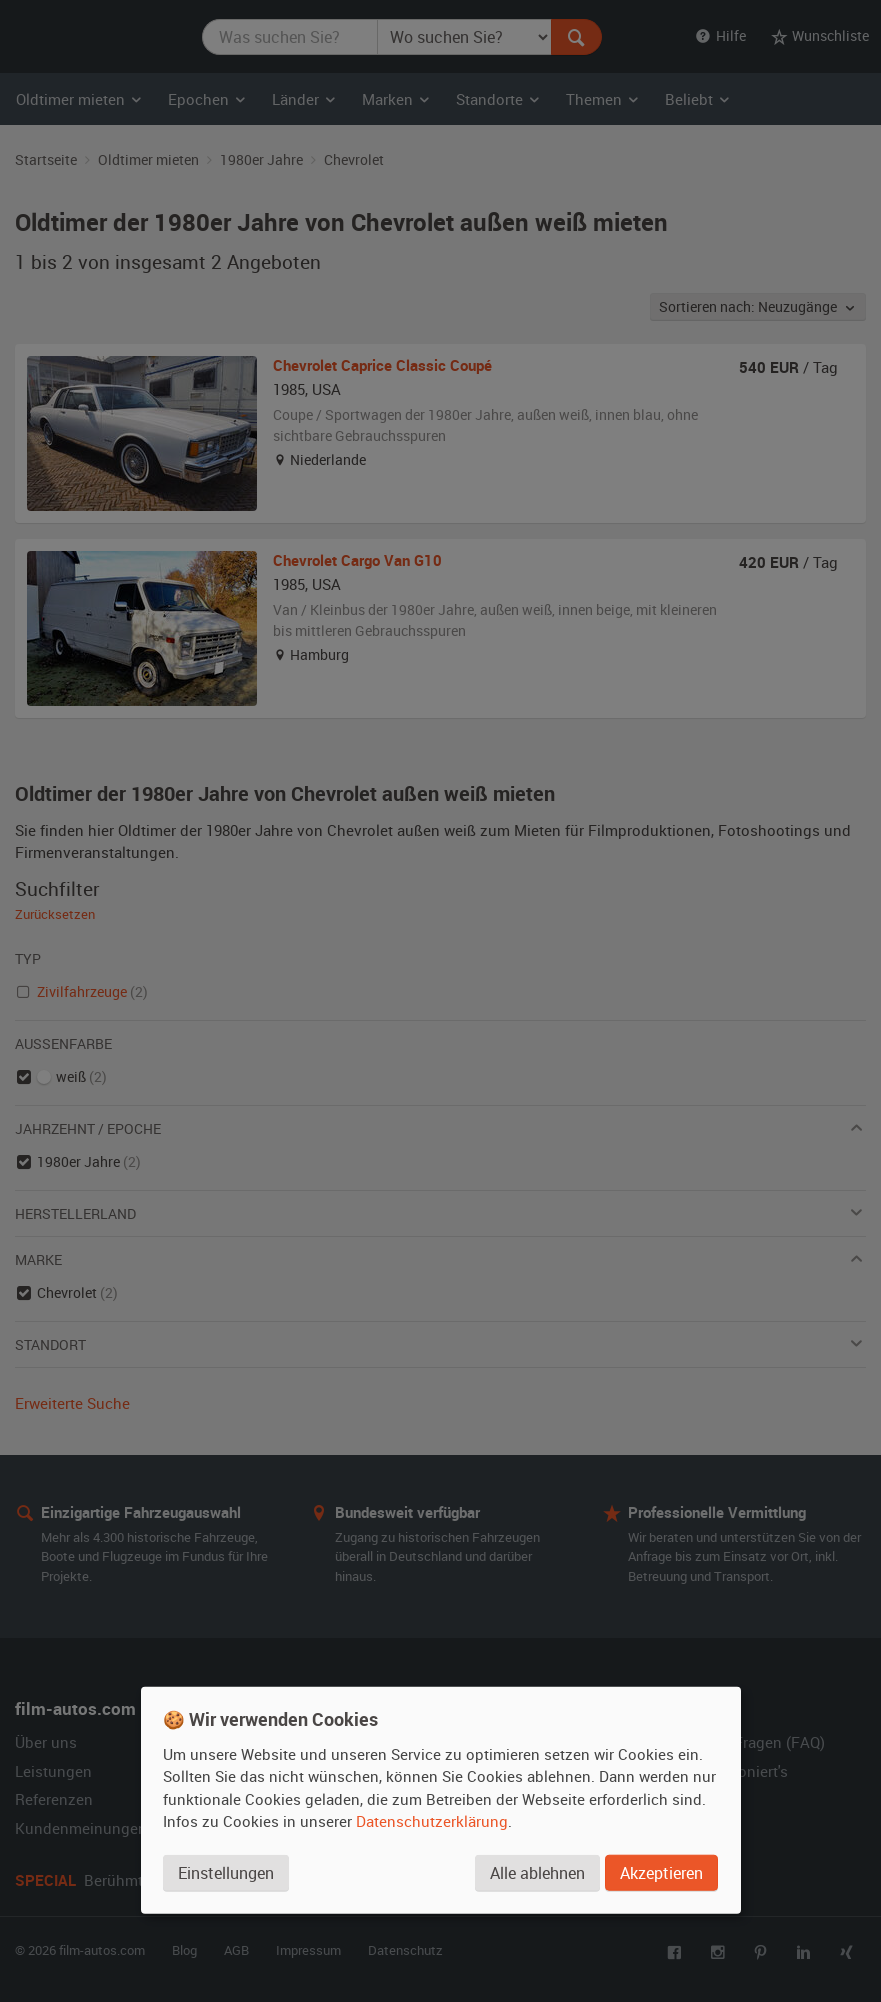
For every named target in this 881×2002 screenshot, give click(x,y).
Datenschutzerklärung (432, 1821)
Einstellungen (226, 1873)
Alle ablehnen (537, 1873)
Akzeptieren (661, 1873)
